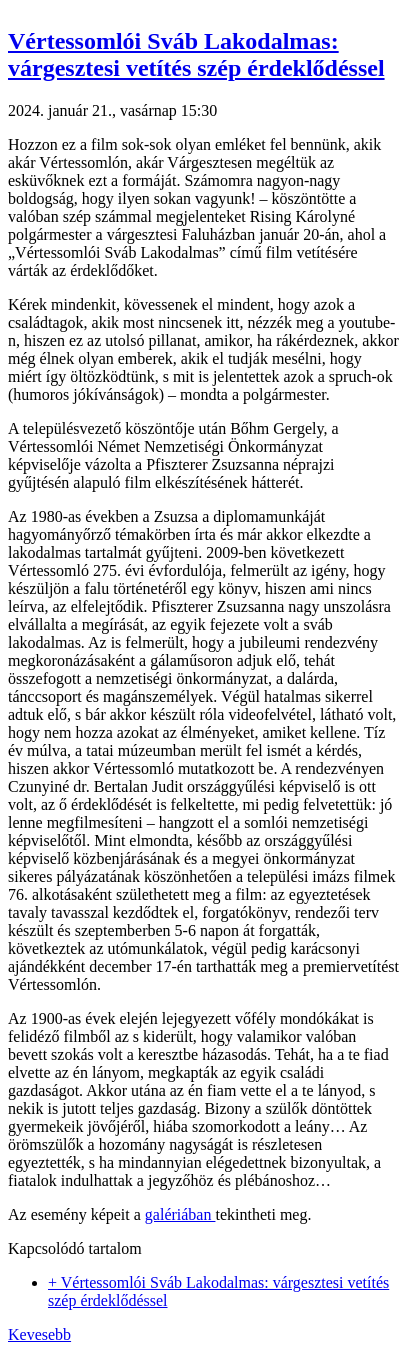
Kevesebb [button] (39, 1334)
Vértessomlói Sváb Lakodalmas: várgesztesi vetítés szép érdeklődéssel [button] (196, 54)
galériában (180, 1214)
